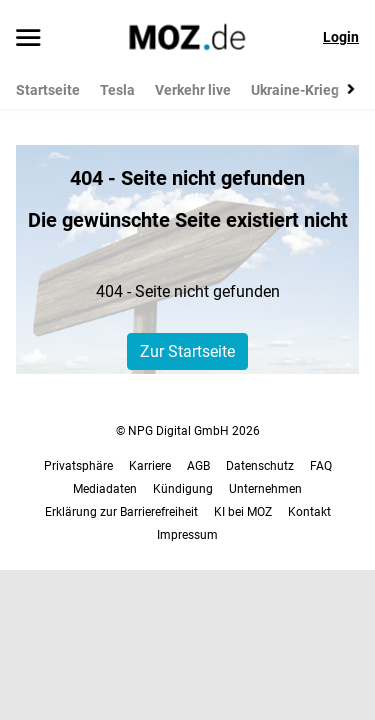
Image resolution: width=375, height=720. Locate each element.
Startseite (48, 90)
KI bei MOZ (243, 512)
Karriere (150, 466)
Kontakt (309, 512)
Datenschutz (260, 466)
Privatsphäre (78, 466)
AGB (198, 466)
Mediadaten (105, 489)
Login (341, 37)
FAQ (321, 466)
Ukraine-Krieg (295, 90)
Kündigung (183, 489)
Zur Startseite (187, 351)
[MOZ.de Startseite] (187, 37)
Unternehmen (265, 489)
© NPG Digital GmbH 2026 (188, 431)
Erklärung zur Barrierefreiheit (121, 512)
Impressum (187, 535)
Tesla (117, 90)
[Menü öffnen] (28, 39)
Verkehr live (193, 90)
